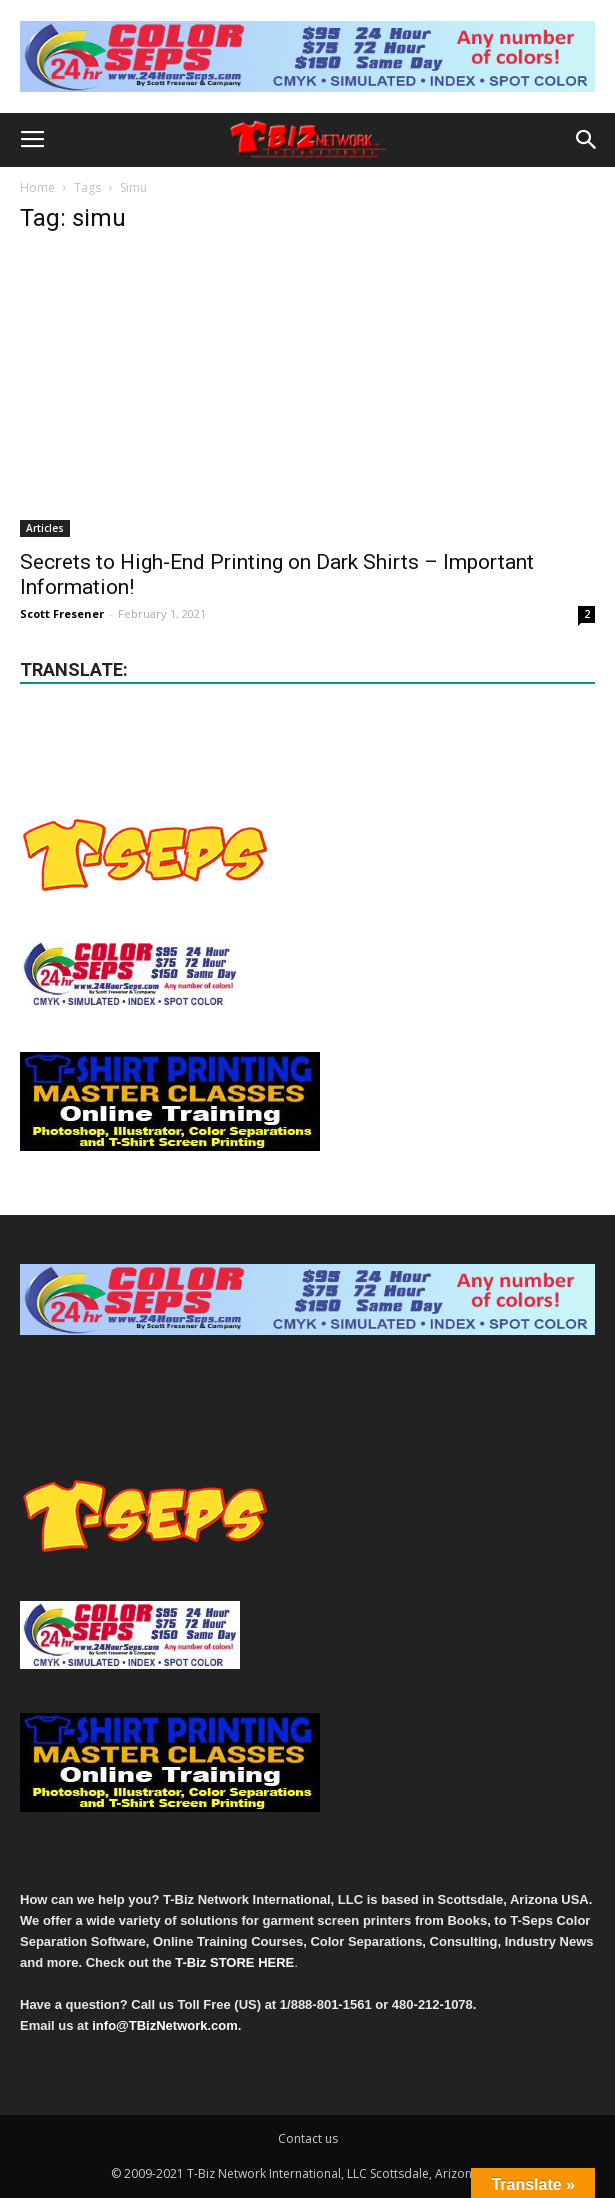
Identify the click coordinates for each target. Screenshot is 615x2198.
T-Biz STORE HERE (234, 1962)
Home (37, 187)
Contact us (308, 2138)
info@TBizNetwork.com (165, 2025)
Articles (45, 528)
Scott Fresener (62, 613)
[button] (587, 140)
